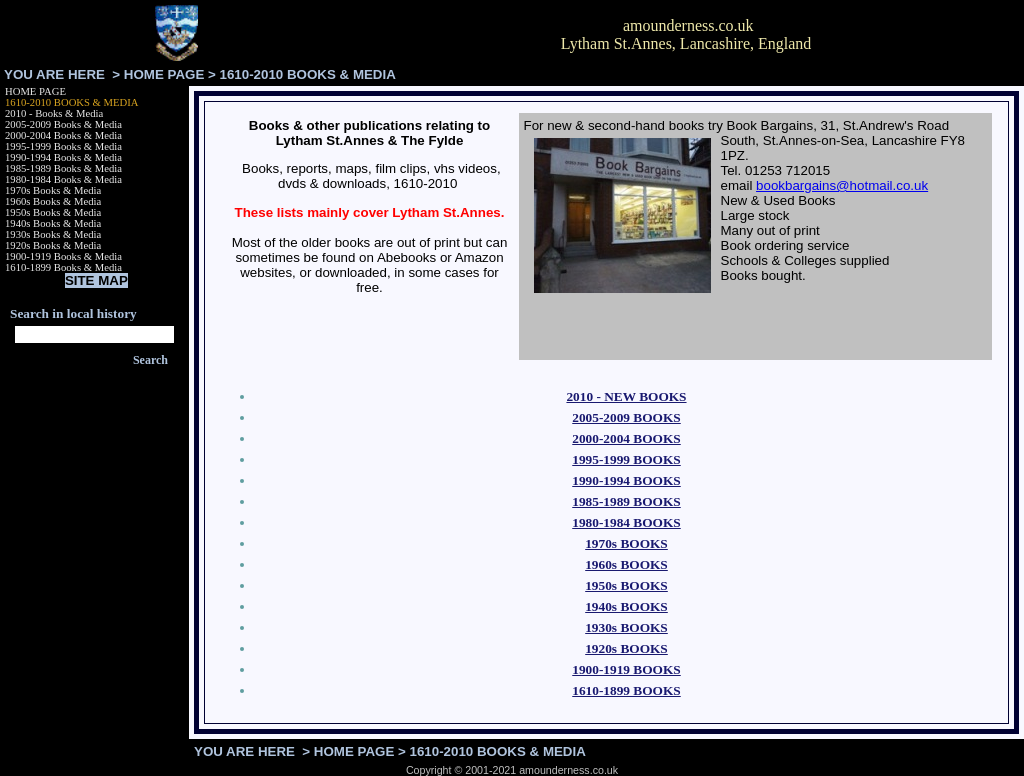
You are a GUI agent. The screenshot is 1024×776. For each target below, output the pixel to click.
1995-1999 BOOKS (626, 459)
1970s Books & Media (53, 190)
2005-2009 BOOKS (626, 417)
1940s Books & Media (53, 223)
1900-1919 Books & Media (63, 256)
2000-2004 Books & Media (63, 135)
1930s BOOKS (626, 627)
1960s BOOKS (626, 564)
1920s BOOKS (626, 648)
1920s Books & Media (53, 245)
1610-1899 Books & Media (63, 267)
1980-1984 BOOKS (626, 522)
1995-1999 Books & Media (63, 146)
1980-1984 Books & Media (63, 179)
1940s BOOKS (626, 606)
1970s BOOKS (626, 543)
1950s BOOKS (626, 585)
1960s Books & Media (53, 201)
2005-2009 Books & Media (63, 124)
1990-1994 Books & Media (63, 157)
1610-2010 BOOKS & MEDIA (72, 102)
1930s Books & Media (53, 234)
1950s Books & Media (53, 212)
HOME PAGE (164, 74)
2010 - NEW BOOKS (626, 396)
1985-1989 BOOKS (626, 501)
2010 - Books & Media (54, 113)
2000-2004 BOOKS (626, 438)
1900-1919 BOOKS (626, 669)
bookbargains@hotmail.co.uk (842, 185)
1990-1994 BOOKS (626, 480)
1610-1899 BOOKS (626, 690)
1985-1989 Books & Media (63, 168)
